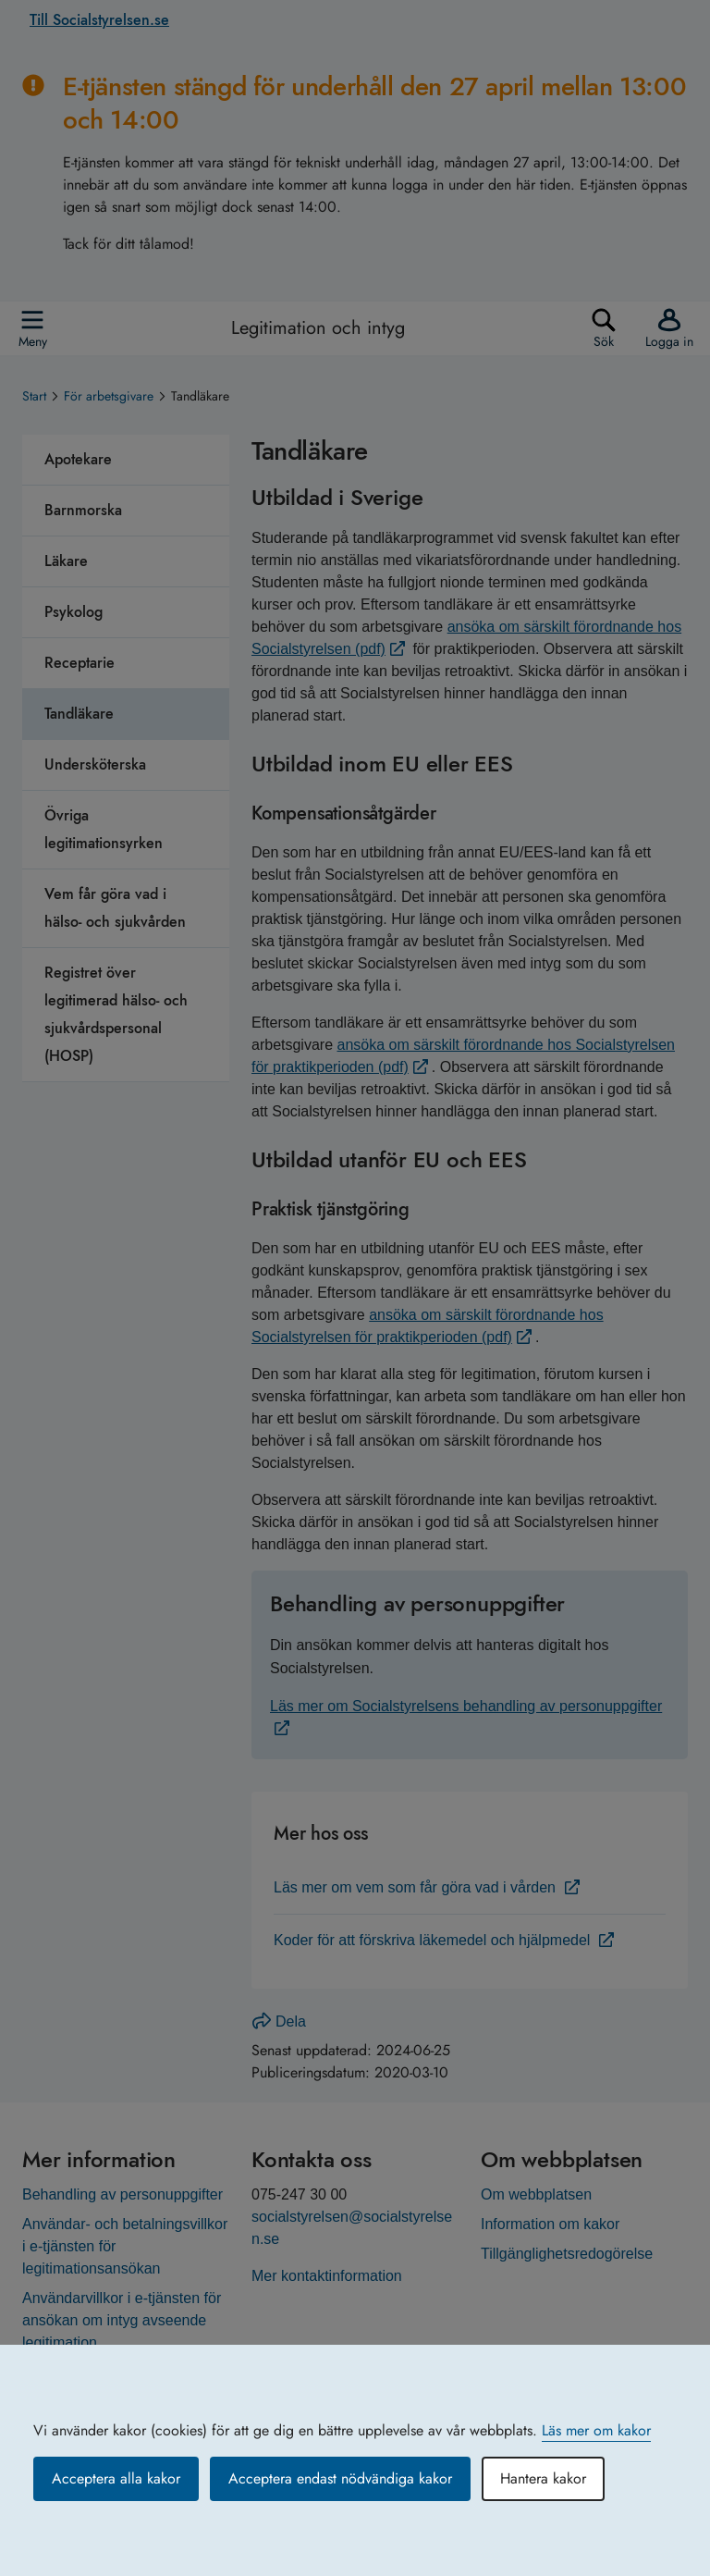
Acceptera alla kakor (116, 2478)
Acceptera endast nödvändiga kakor (340, 2478)
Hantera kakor (543, 2478)
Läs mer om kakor (596, 2430)
